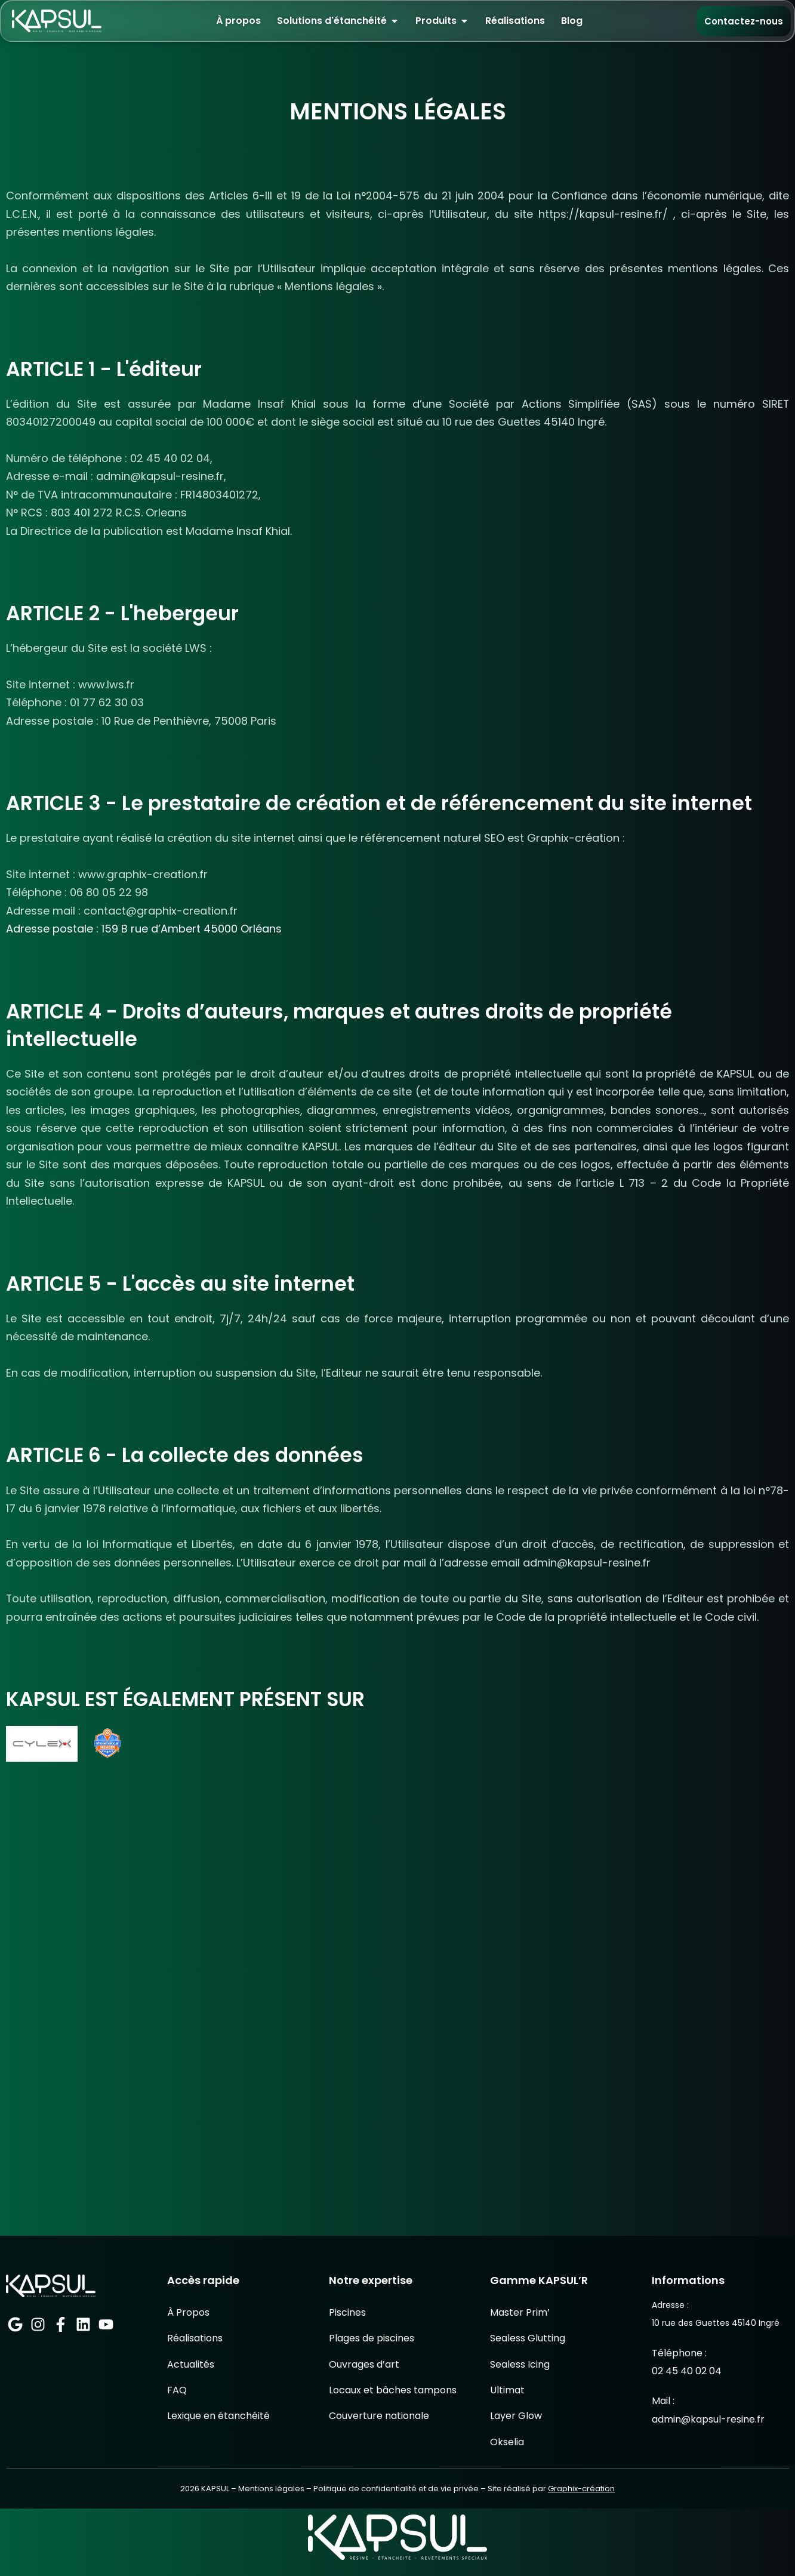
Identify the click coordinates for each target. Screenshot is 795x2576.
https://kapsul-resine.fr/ (603, 214)
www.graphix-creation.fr (143, 875)
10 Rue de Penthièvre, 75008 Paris (188, 721)
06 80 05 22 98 (109, 893)
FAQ (177, 2457)
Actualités (190, 2431)
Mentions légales (271, 2556)
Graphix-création (581, 2556)
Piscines (347, 2379)
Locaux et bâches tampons (393, 2457)
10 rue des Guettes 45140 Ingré (523, 422)
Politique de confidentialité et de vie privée (396, 2556)
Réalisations (195, 2405)
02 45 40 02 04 (170, 458)
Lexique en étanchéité (218, 2483)
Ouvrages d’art (364, 2431)
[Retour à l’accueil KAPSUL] (56, 21)
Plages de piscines (371, 2405)
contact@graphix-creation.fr (162, 911)
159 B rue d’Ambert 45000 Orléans (191, 930)
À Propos (188, 2379)
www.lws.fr (106, 685)
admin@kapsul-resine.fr (160, 476)
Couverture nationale (379, 2483)
